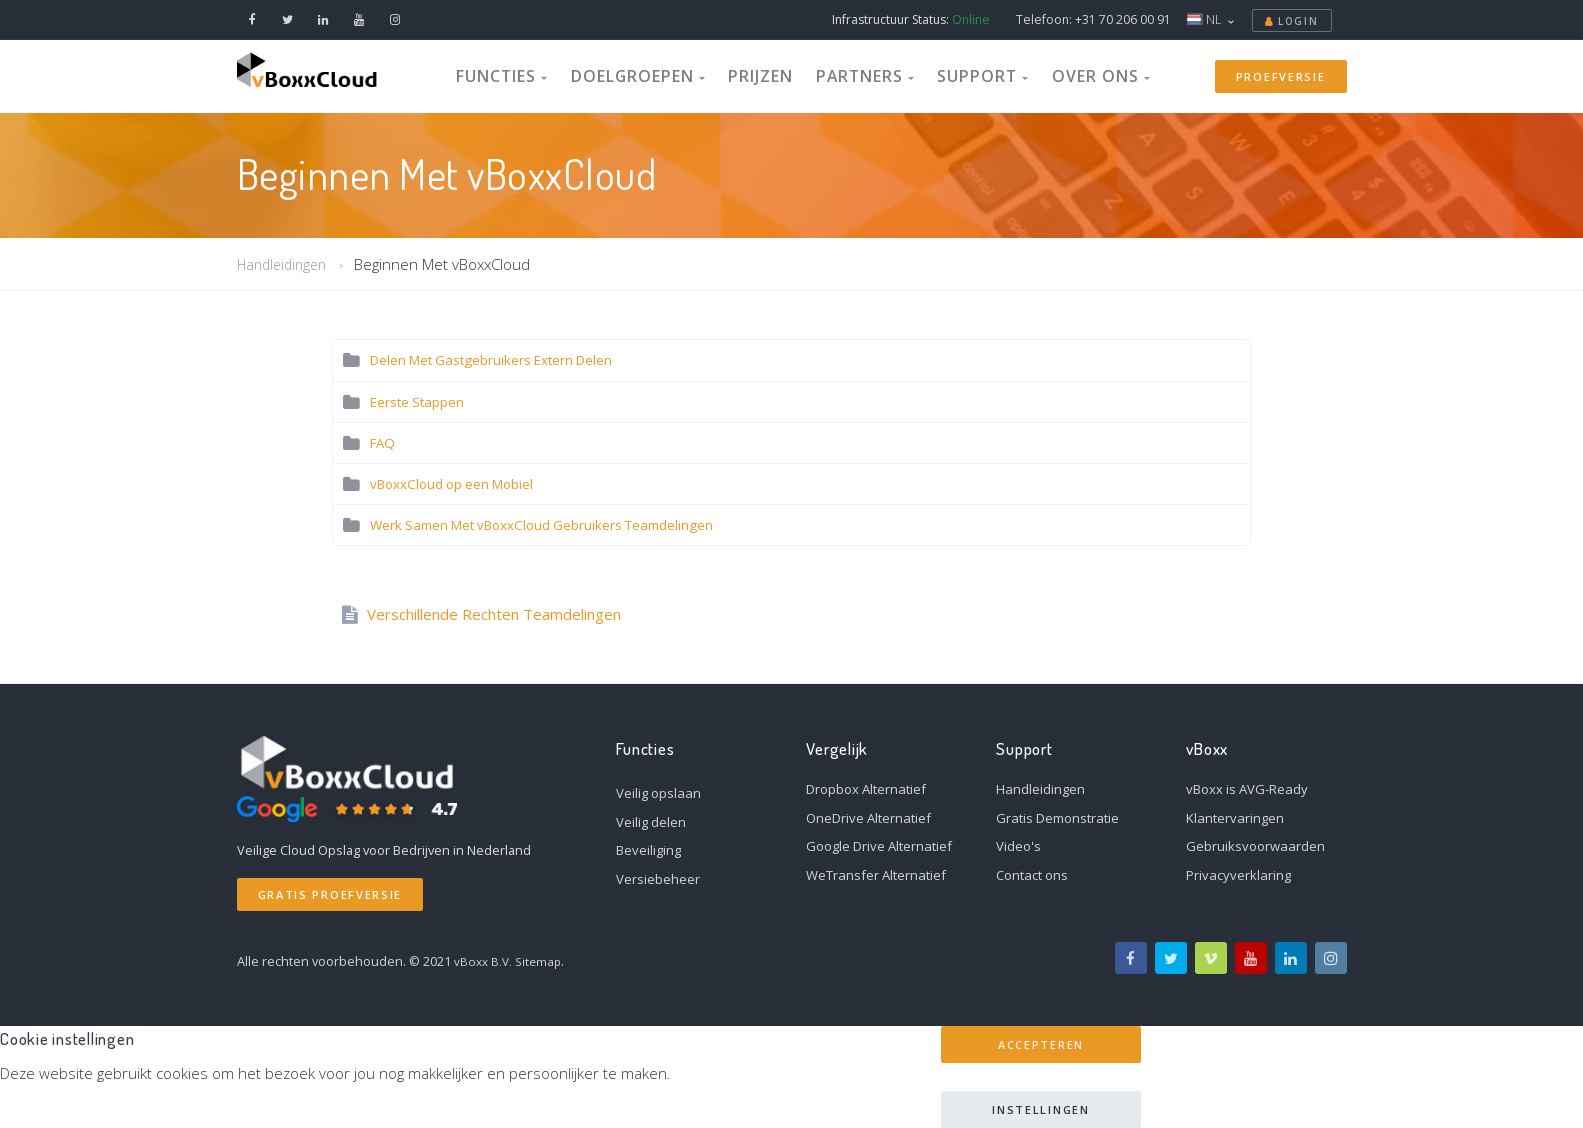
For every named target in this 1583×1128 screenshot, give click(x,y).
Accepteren (1041, 1044)
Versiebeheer (658, 879)
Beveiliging (648, 850)
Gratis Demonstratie (1057, 818)
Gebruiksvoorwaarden (1255, 846)
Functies (544, 74)
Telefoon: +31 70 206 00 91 (1093, 19)
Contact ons (1032, 875)
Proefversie (1281, 75)
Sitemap (542, 961)
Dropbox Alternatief (866, 789)
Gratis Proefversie (330, 894)
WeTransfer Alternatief (876, 875)
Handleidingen (285, 264)
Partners (858, 74)
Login (1292, 21)
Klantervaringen (1235, 818)
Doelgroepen (662, 74)
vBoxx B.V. (484, 961)
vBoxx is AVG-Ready (1247, 789)
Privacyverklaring (1238, 875)
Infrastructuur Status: (911, 19)
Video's (1018, 846)
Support (960, 74)
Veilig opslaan (658, 793)
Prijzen (767, 74)
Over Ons (1061, 74)
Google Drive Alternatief (879, 846)
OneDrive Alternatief (868, 818)
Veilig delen (651, 822)
